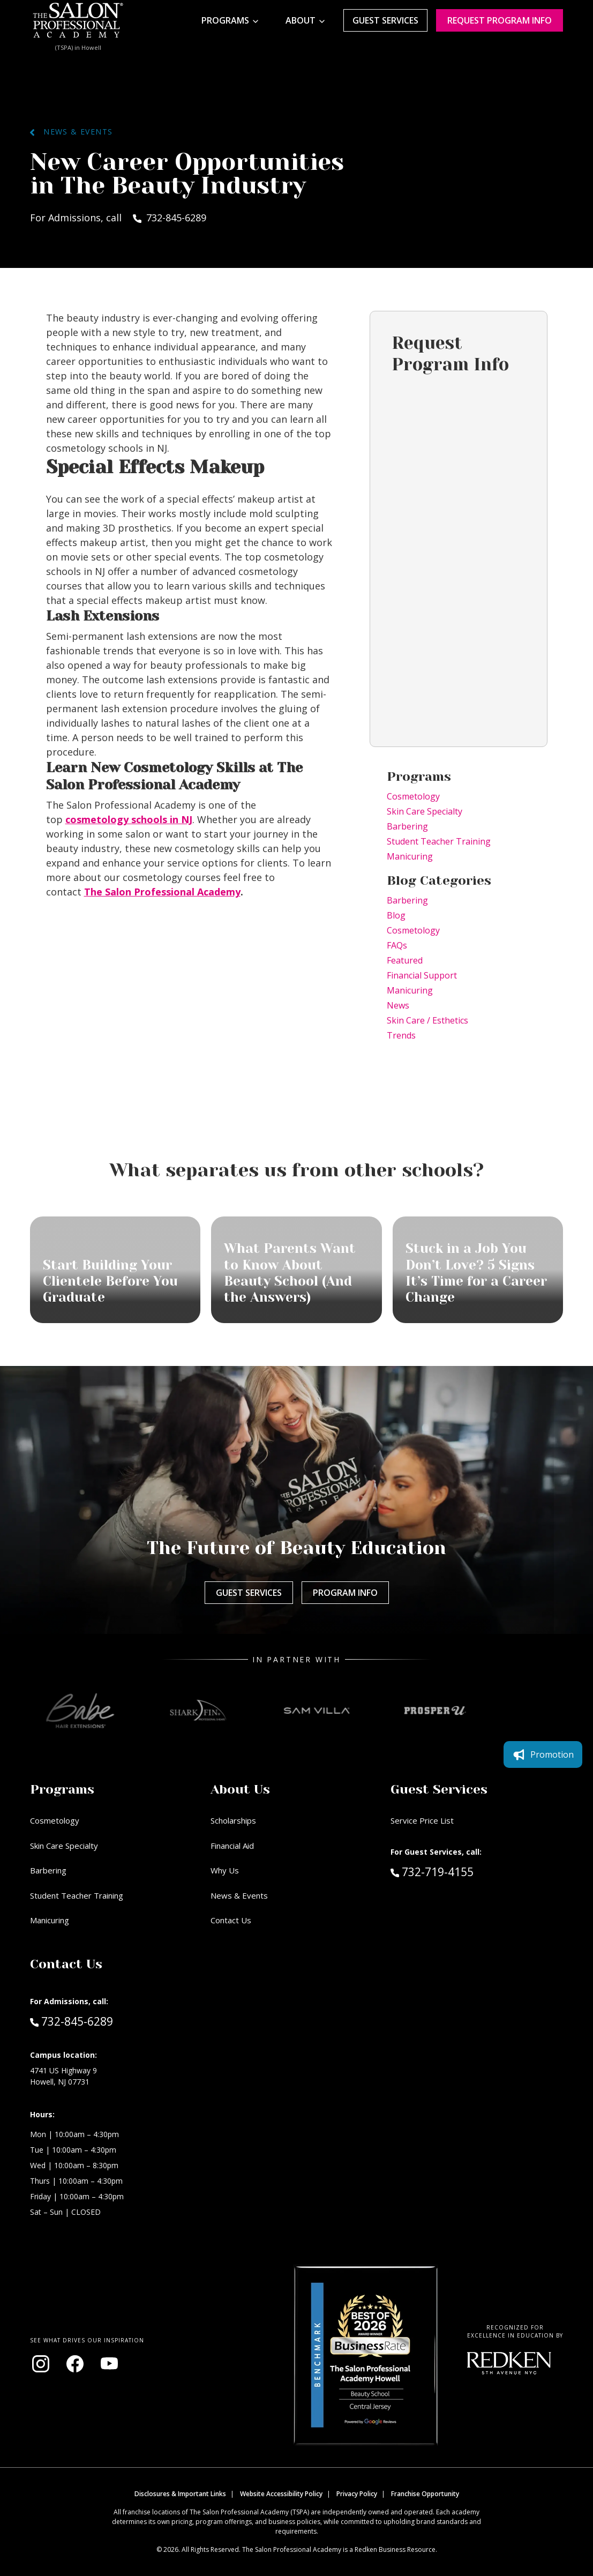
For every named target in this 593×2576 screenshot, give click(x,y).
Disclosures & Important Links (180, 2493)
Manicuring (410, 856)
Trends (401, 1035)
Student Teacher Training (439, 841)
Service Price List (422, 1820)
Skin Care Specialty (424, 811)
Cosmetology (413, 796)
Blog (396, 915)
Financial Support (422, 975)
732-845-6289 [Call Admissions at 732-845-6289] (71, 2021)
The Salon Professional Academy (162, 891)
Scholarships (233, 1820)
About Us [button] (240, 1789)
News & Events (71, 131)
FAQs (397, 945)
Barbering (407, 826)
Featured (405, 960)
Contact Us (231, 1920)
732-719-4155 (455, 1871)
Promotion (543, 1754)
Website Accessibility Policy (281, 2493)
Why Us (225, 1870)
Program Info (345, 1593)
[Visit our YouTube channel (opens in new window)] (109, 2364)
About (301, 20)
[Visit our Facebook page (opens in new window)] (75, 2364)
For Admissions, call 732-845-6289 (118, 217)
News (398, 1005)
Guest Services (385, 20)
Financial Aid (232, 1845)
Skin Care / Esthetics (427, 1020)
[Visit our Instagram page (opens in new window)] (40, 2364)
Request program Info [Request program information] (499, 20)
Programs (225, 20)
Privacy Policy (356, 2493)
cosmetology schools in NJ (128, 819)
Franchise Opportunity (425, 2493)
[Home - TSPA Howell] (78, 20)
